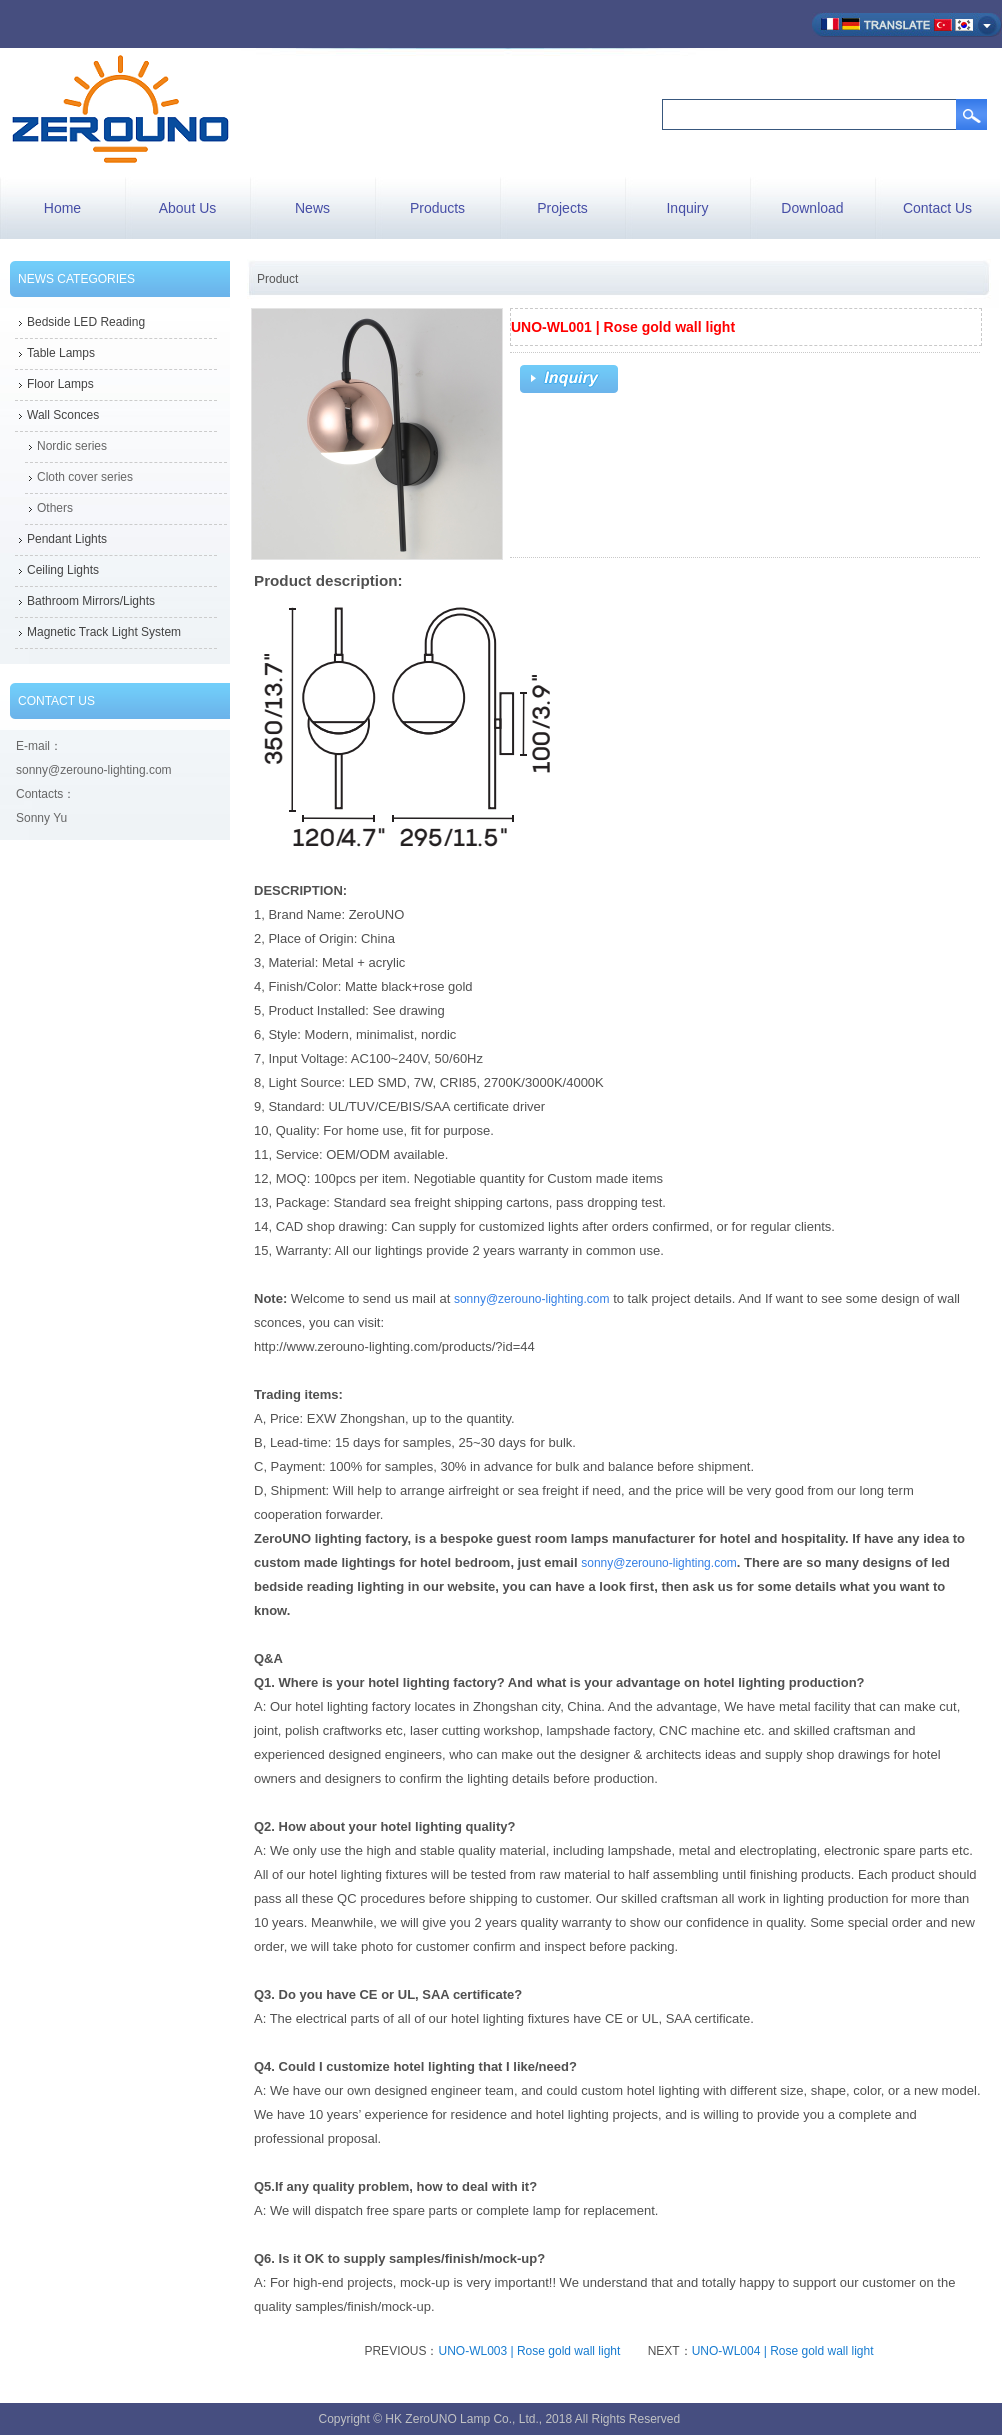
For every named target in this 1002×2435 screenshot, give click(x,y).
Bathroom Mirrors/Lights (91, 601)
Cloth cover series (85, 477)
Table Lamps (61, 353)
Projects (562, 208)
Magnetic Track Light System (104, 632)
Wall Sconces (63, 415)
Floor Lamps (60, 384)
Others (55, 508)
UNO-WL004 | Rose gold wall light (783, 2351)
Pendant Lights (67, 539)
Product (277, 279)
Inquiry (687, 208)
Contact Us (937, 208)
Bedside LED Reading (86, 322)
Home (62, 208)
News (312, 208)
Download (812, 208)
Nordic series (72, 446)
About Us (188, 208)
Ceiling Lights (63, 570)
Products (437, 208)
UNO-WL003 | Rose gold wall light (529, 2351)
